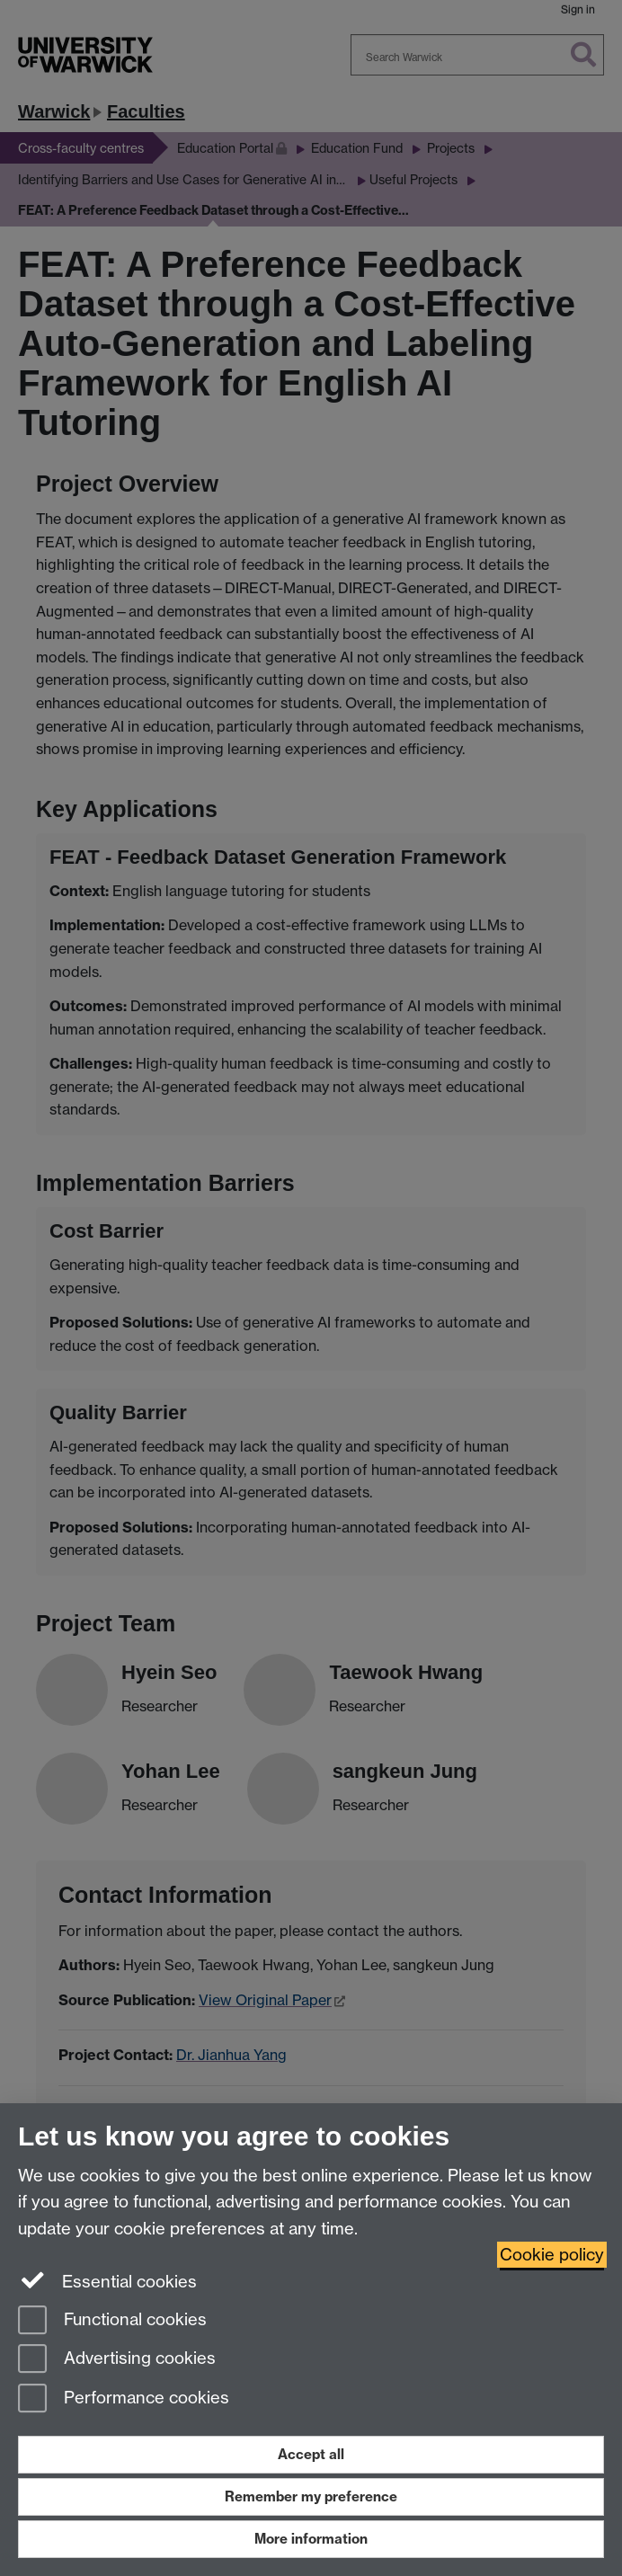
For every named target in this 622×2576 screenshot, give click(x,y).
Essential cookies (107, 2280)
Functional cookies (112, 2321)
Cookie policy (552, 2254)
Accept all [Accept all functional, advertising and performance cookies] (311, 2454)
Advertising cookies (117, 2359)
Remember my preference (311, 2496)
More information (311, 2538)
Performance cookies (123, 2399)
